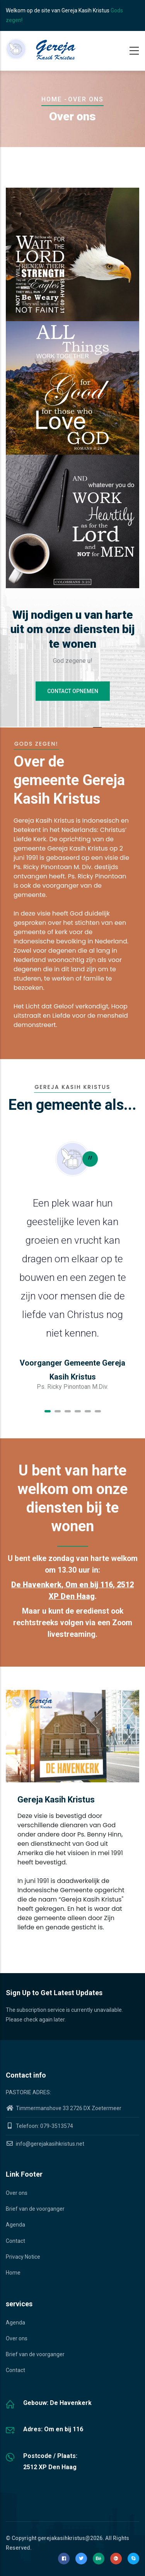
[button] (47, 1411)
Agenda (15, 2225)
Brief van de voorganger (35, 2209)
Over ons (16, 2193)
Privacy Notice (23, 2257)
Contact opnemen (72, 691)
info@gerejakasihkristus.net (45, 2144)
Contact (15, 2241)
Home (51, 99)
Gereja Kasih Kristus (56, 1799)
